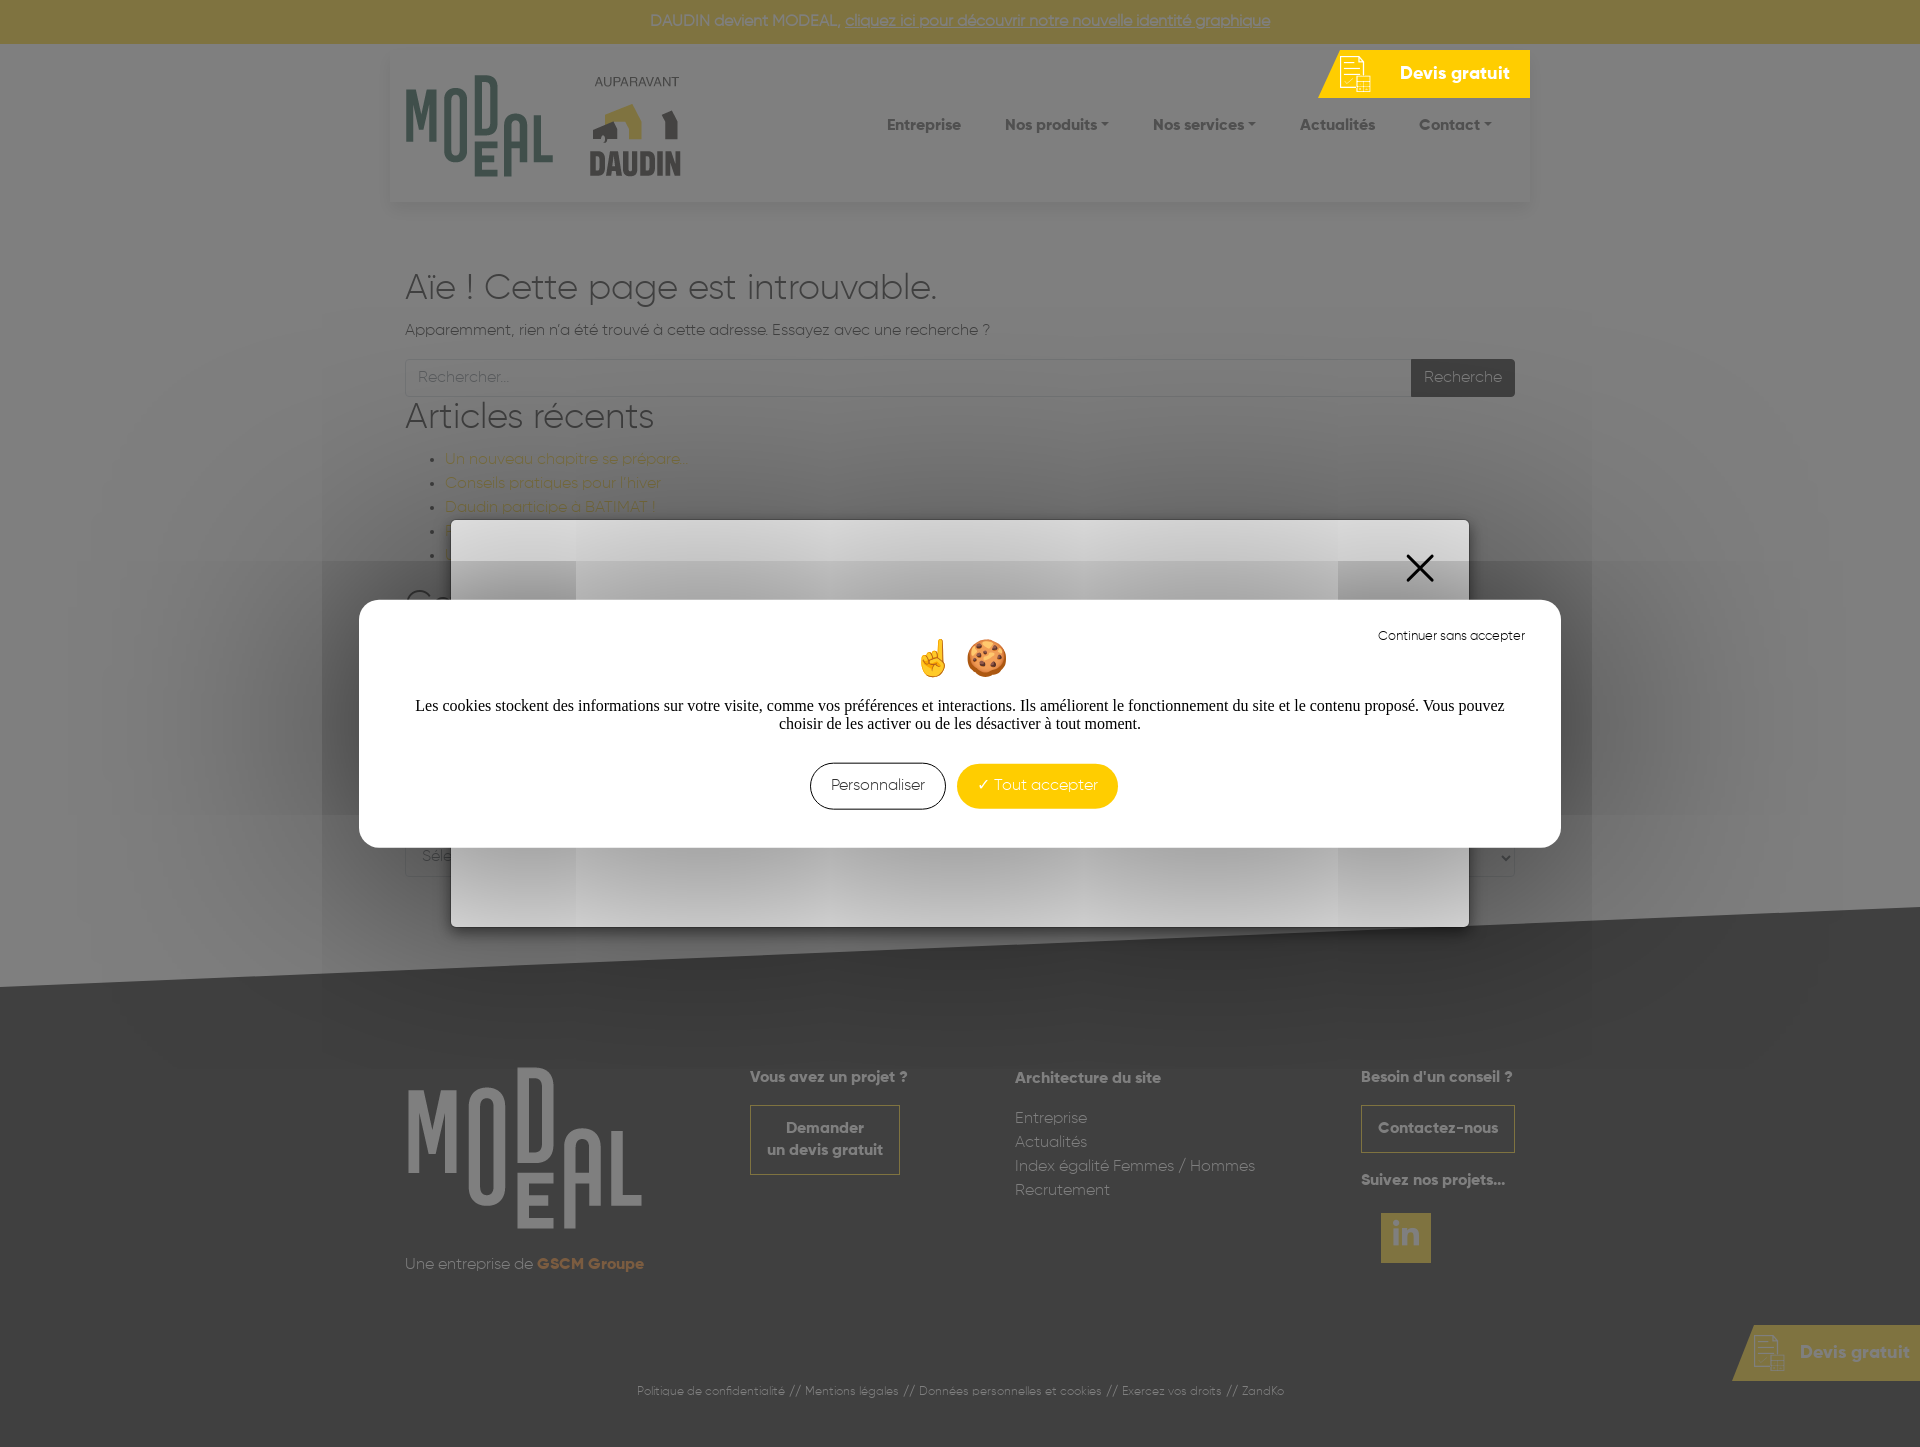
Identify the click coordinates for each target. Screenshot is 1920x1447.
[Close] (1420, 568)
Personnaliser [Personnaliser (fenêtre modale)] (878, 786)
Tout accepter (1037, 786)
